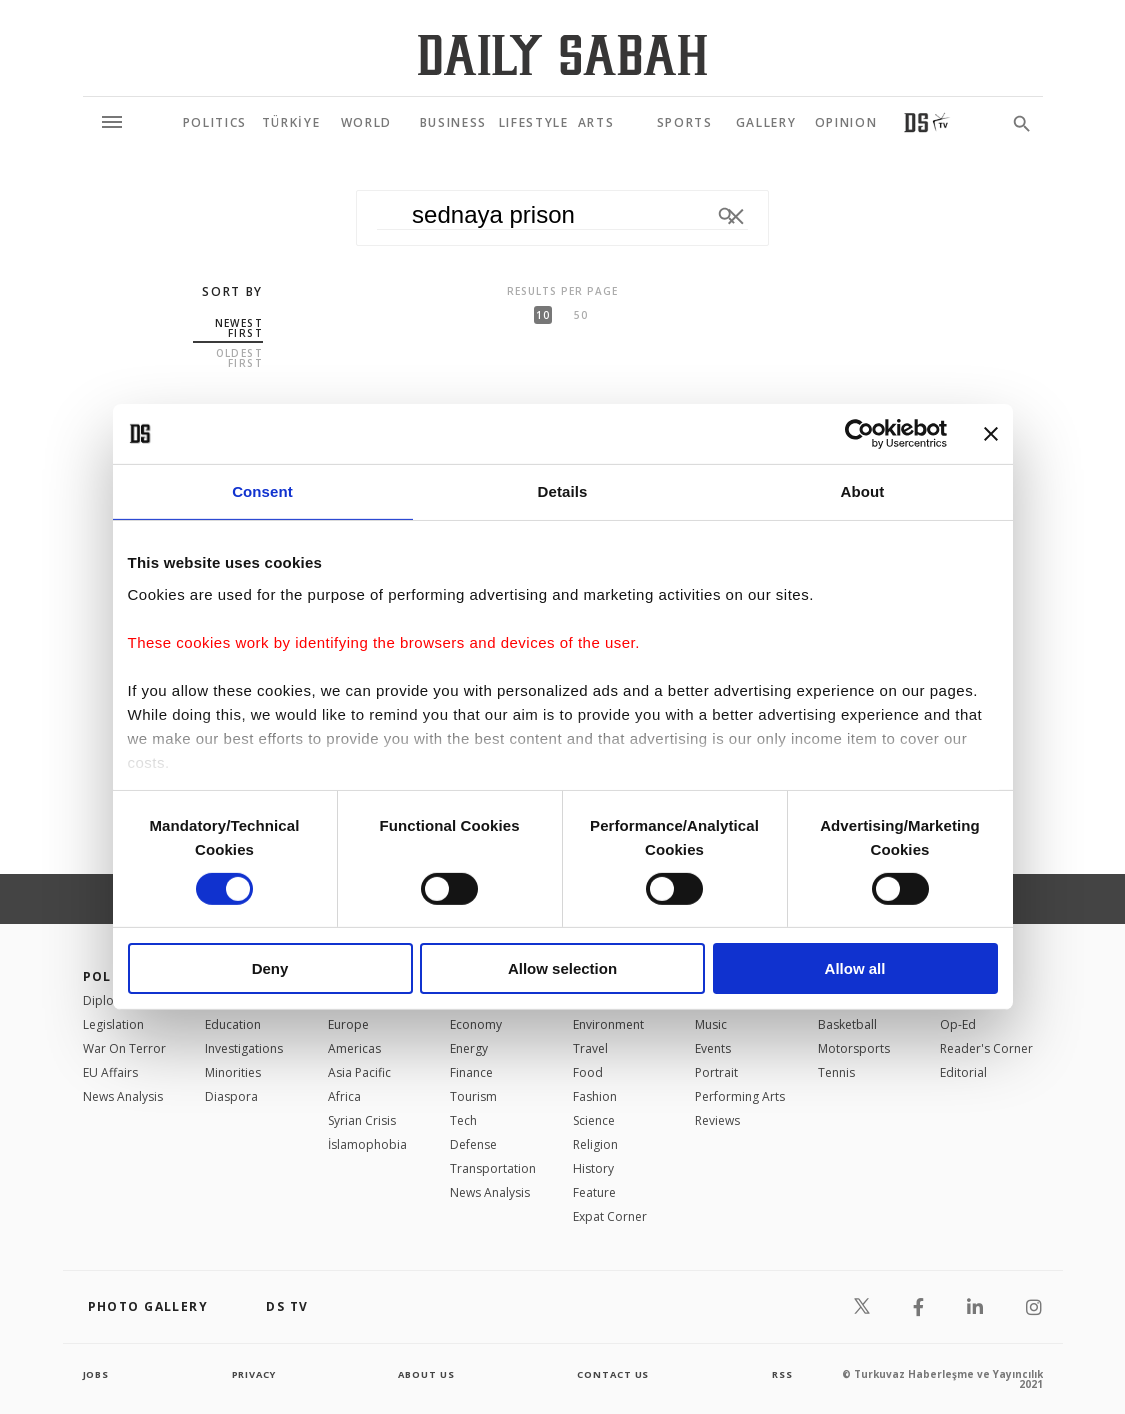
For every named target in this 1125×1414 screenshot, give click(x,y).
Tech (463, 1120)
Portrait (716, 1072)
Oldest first (239, 358)
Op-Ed (958, 1024)
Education (233, 1024)
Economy (476, 1024)
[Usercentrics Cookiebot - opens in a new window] (859, 434)
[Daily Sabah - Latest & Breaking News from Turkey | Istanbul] (562, 54)
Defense (473, 1144)
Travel (590, 1048)
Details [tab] (563, 491)
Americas (354, 1048)
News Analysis (123, 1096)
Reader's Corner (986, 1048)
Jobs (97, 1374)
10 (543, 315)
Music (711, 1024)
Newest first (239, 328)
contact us (614, 1374)
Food (588, 1072)
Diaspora (231, 1096)
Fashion (595, 1096)
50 (581, 315)
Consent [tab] (262, 491)
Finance (471, 1072)
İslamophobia (367, 1144)
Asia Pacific (359, 1072)
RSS (782, 1374)
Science (594, 1120)
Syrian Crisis (362, 1120)
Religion (595, 1144)
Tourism (473, 1096)
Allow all (855, 968)
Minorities (233, 1072)
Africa (344, 1096)
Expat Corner (610, 1216)
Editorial (963, 1072)
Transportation (493, 1168)
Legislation (113, 1024)
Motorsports (854, 1048)
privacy (253, 1374)
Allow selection (562, 968)
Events (713, 1048)
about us (427, 1374)
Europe (348, 1024)
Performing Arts (740, 1096)
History (593, 1168)
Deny (270, 968)
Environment (608, 1024)
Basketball (847, 1024)
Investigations (244, 1048)
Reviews (717, 1120)
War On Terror (124, 1048)
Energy (469, 1048)
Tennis (836, 1072)
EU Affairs (110, 1072)
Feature (594, 1192)
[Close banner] (991, 434)
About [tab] (863, 491)
